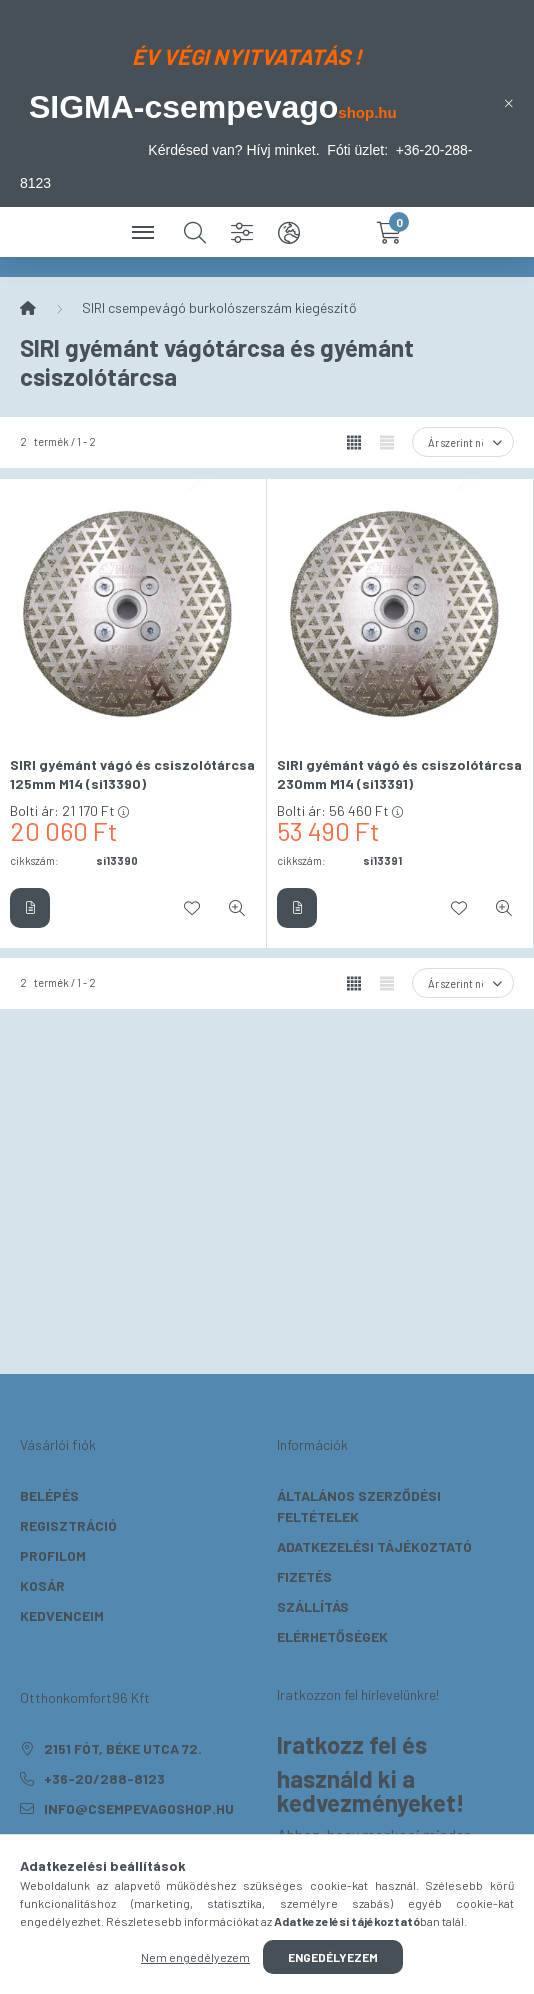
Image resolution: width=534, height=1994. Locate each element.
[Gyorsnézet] (237, 908)
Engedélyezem (333, 1957)
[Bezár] (509, 103)
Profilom (53, 1555)
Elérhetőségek (332, 1636)
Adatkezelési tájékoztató (374, 1546)
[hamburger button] (145, 232)
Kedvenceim (62, 1615)
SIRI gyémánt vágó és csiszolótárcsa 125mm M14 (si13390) (132, 774)
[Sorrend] (463, 442)
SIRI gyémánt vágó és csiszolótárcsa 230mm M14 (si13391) (399, 774)
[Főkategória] (28, 308)
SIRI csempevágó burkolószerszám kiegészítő (219, 307)
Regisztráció (68, 1525)
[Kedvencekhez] (192, 908)
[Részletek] (30, 908)
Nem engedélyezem (195, 1957)
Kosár (42, 1585)
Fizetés (304, 1576)
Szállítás (313, 1606)
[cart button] (389, 232)
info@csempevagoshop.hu (139, 1808)
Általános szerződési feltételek (359, 1506)
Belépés (49, 1495)
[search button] (195, 232)
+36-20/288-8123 (104, 1778)
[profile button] (339, 232)
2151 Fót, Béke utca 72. (123, 1748)
